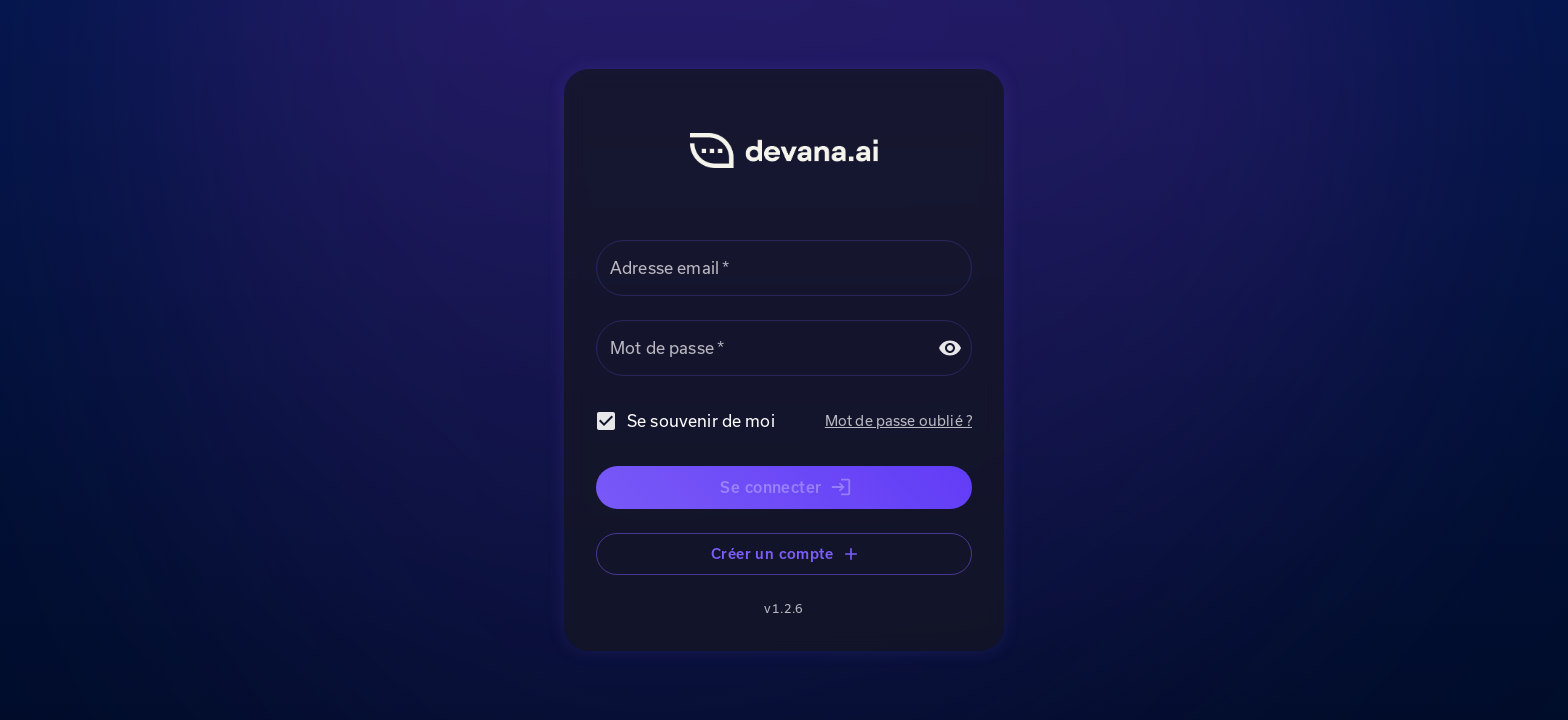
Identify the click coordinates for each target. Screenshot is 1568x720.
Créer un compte (784, 554)
